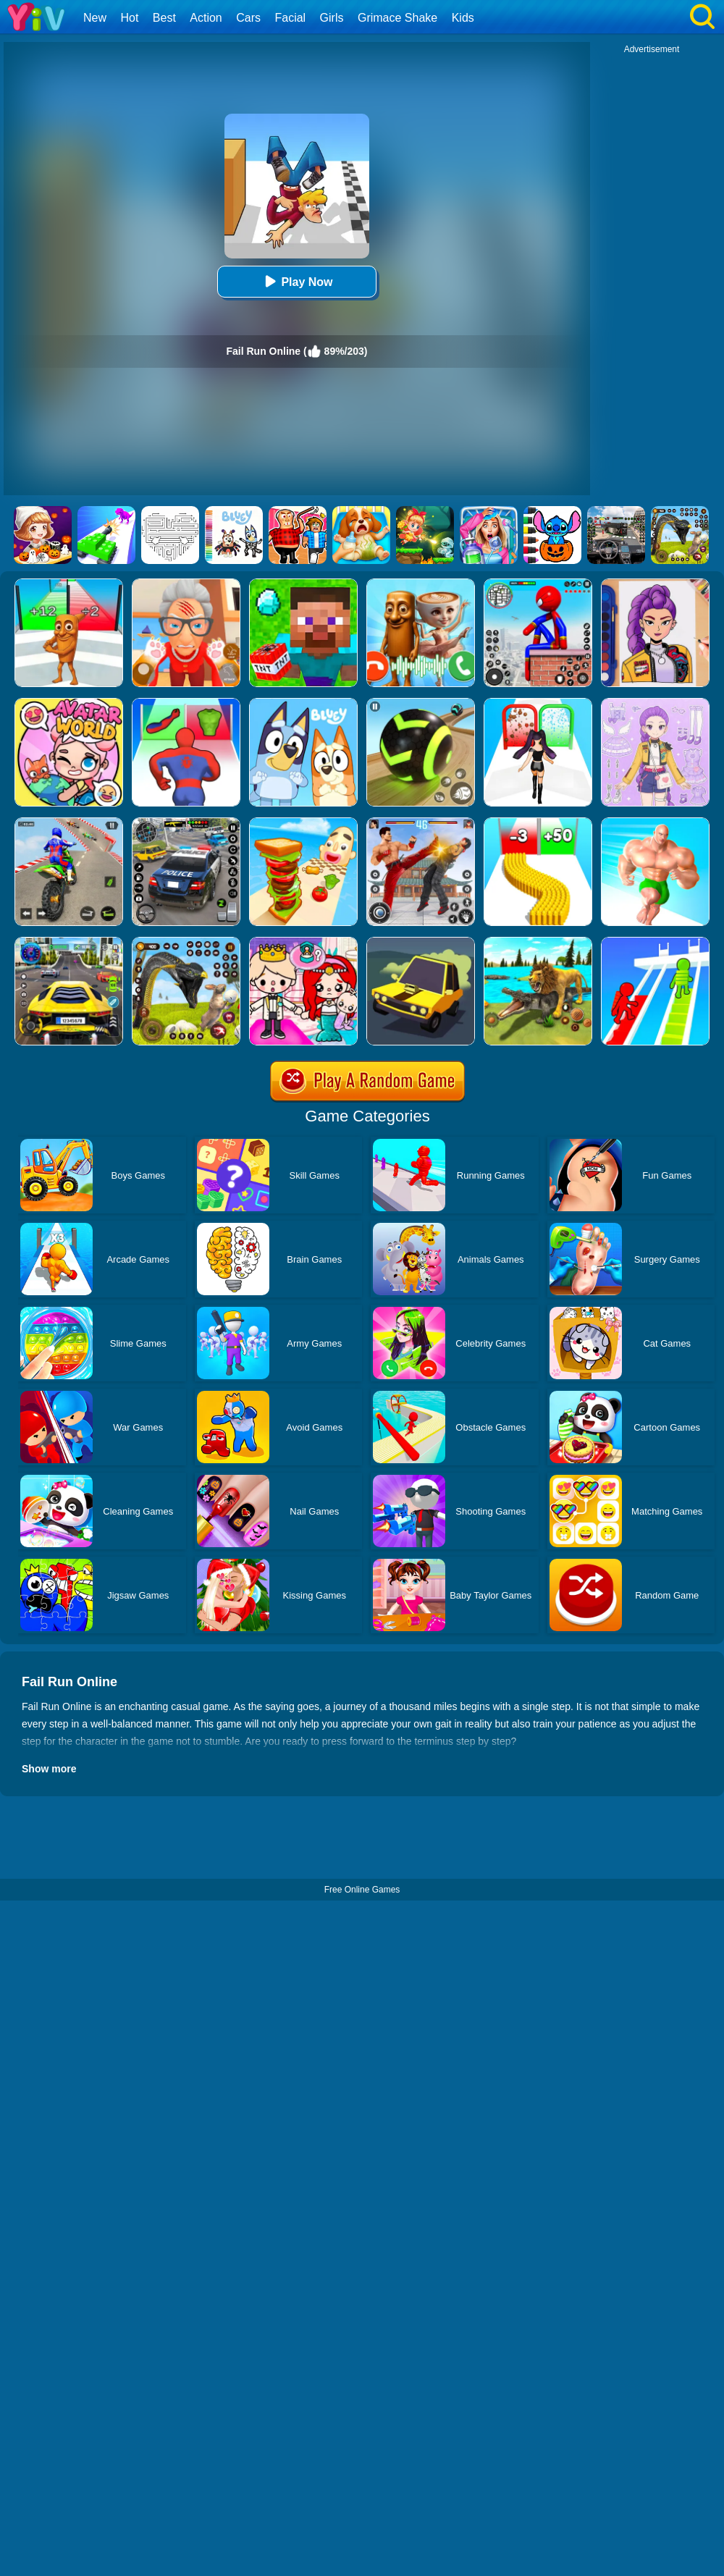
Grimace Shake (397, 18)
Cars (248, 18)
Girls (332, 18)
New (94, 18)
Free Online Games (362, 1890)
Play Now (296, 281)
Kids (463, 18)
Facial (290, 18)
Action (206, 18)
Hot (129, 18)
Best (164, 18)
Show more (49, 1769)
